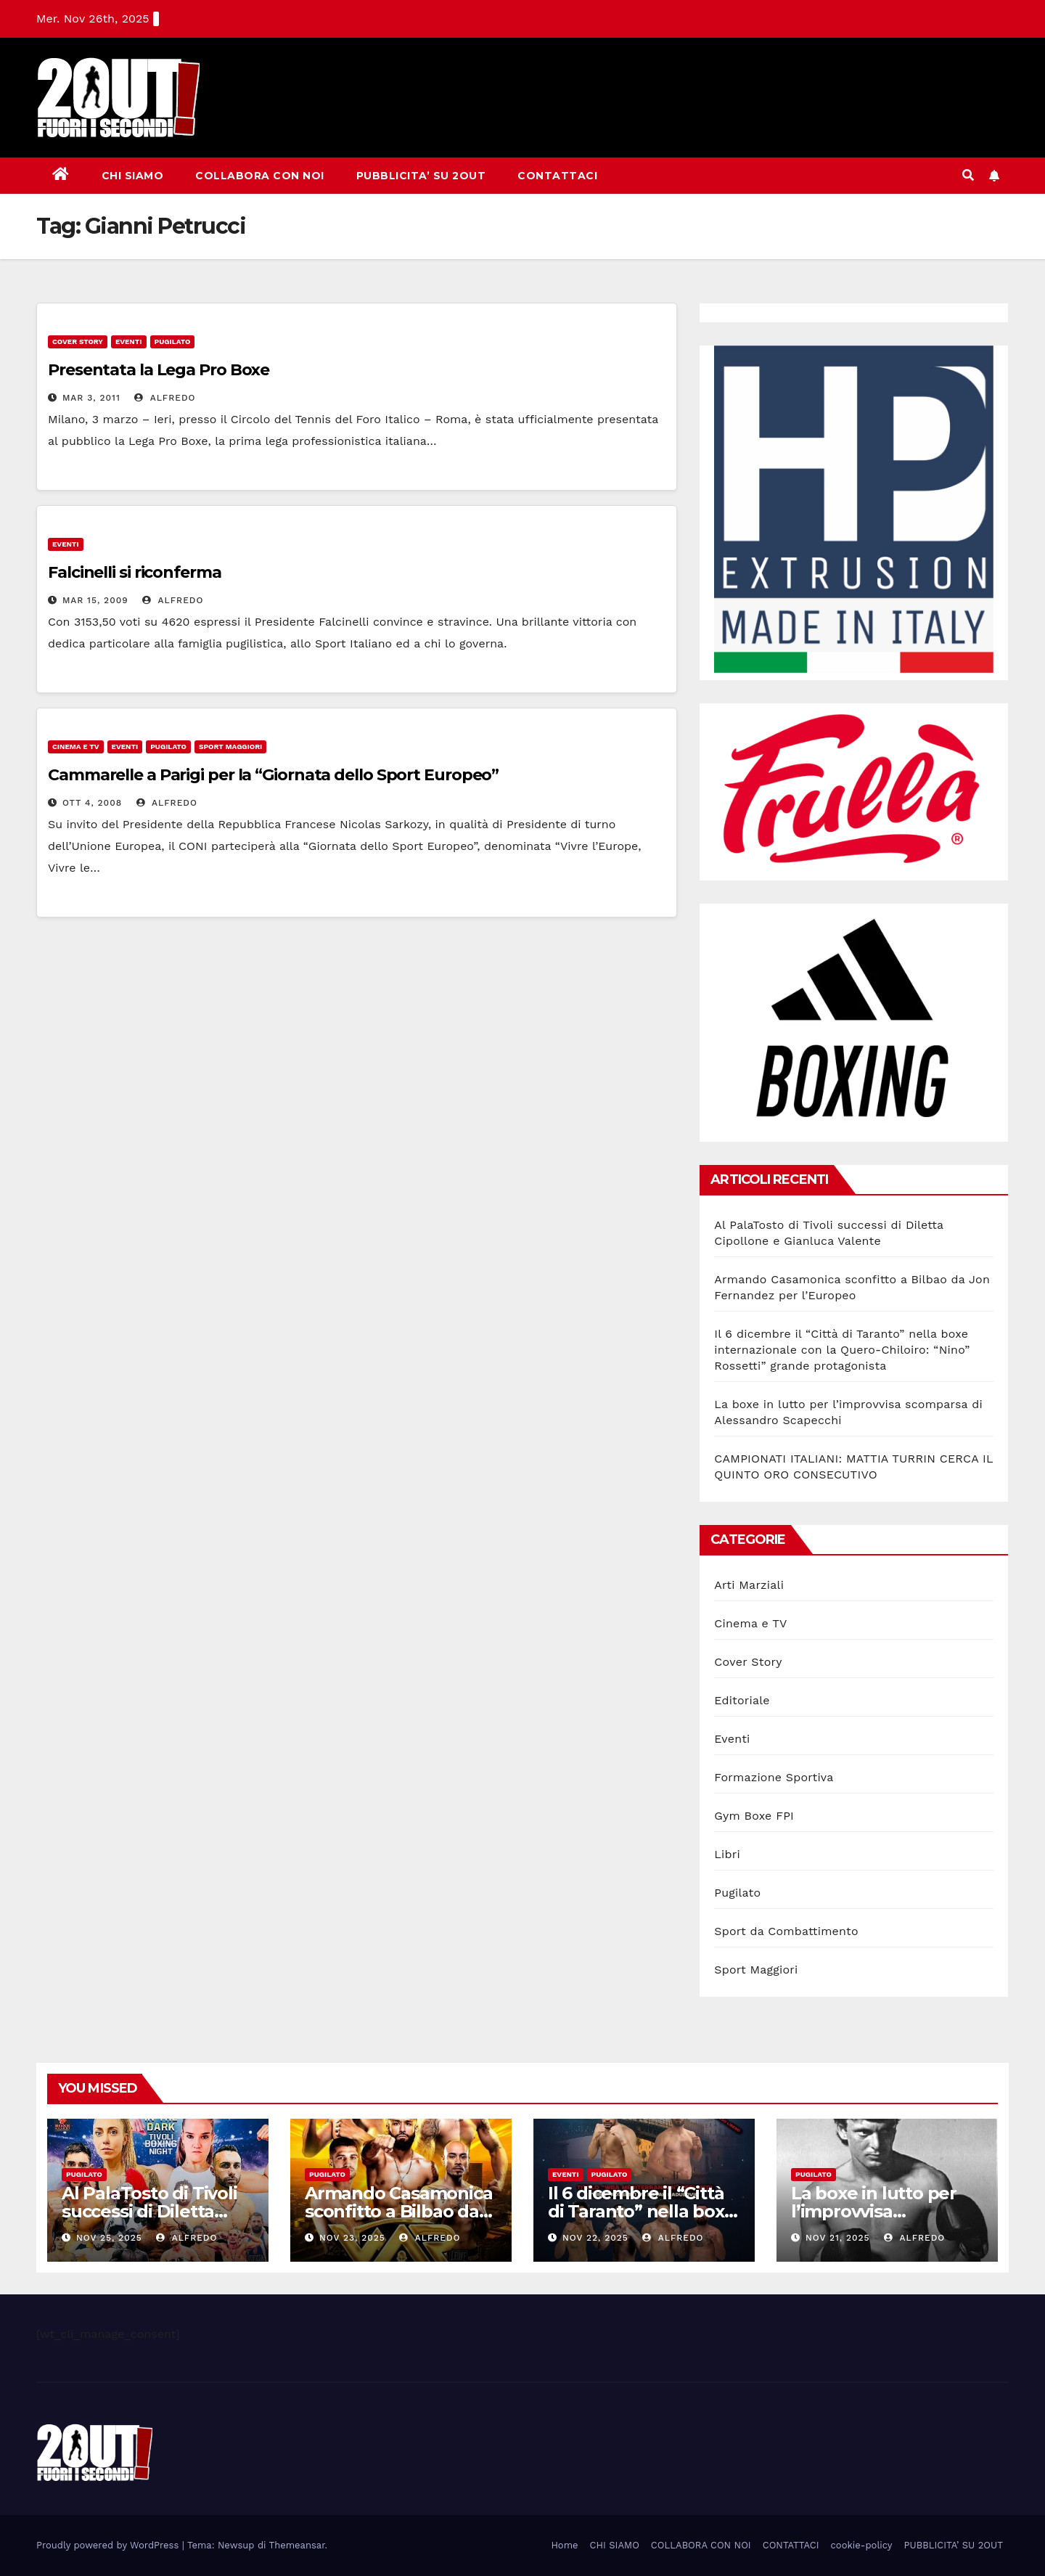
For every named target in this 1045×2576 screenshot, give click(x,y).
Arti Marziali (749, 1585)
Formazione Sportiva (773, 1777)
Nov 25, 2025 (109, 2238)
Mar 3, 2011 (91, 398)
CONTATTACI (557, 175)
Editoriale (741, 1700)
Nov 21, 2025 (838, 2238)
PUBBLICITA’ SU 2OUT (421, 175)
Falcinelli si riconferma (134, 572)
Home (564, 2545)
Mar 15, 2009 (95, 600)
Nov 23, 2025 (352, 2238)
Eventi (128, 341)
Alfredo (164, 398)
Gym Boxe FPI (754, 1816)
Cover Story (77, 341)
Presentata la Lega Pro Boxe (158, 370)
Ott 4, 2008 (92, 803)
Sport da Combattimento (786, 1931)
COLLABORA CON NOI (259, 175)
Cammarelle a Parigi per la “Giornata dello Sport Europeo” (273, 775)
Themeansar (297, 2545)
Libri (727, 1854)
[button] (968, 175)
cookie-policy (862, 2545)
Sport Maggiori (230, 747)
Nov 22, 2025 (595, 2238)
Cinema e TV (75, 747)
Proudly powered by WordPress (109, 2545)
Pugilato (173, 341)
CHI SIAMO (133, 175)
